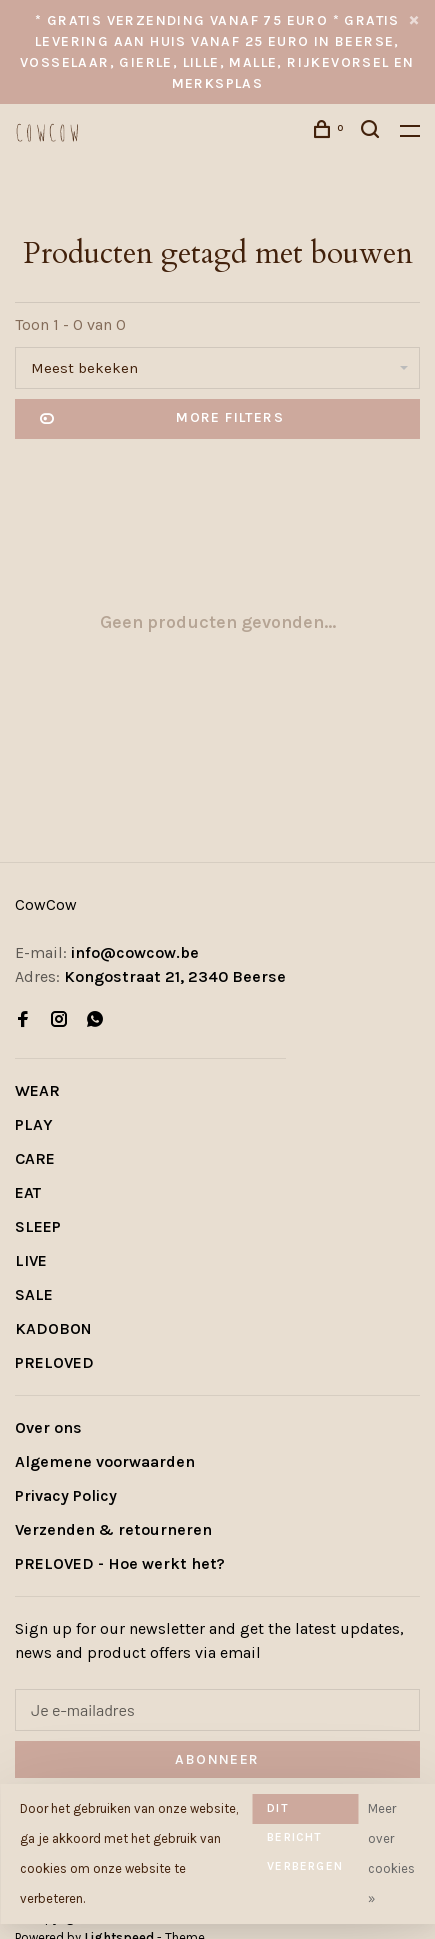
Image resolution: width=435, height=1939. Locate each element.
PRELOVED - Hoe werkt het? (120, 1563)
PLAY (34, 1124)
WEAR (37, 1090)
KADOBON (53, 1328)
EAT (28, 1192)
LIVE (31, 1260)
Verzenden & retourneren (113, 1529)
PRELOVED (54, 1362)
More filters (162, 419)
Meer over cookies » (391, 1853)
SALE (34, 1294)
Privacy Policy (66, 1495)
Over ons (48, 1427)
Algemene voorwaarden (105, 1461)
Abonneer (217, 1759)
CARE (35, 1158)
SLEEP (38, 1226)
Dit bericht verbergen (305, 1812)
